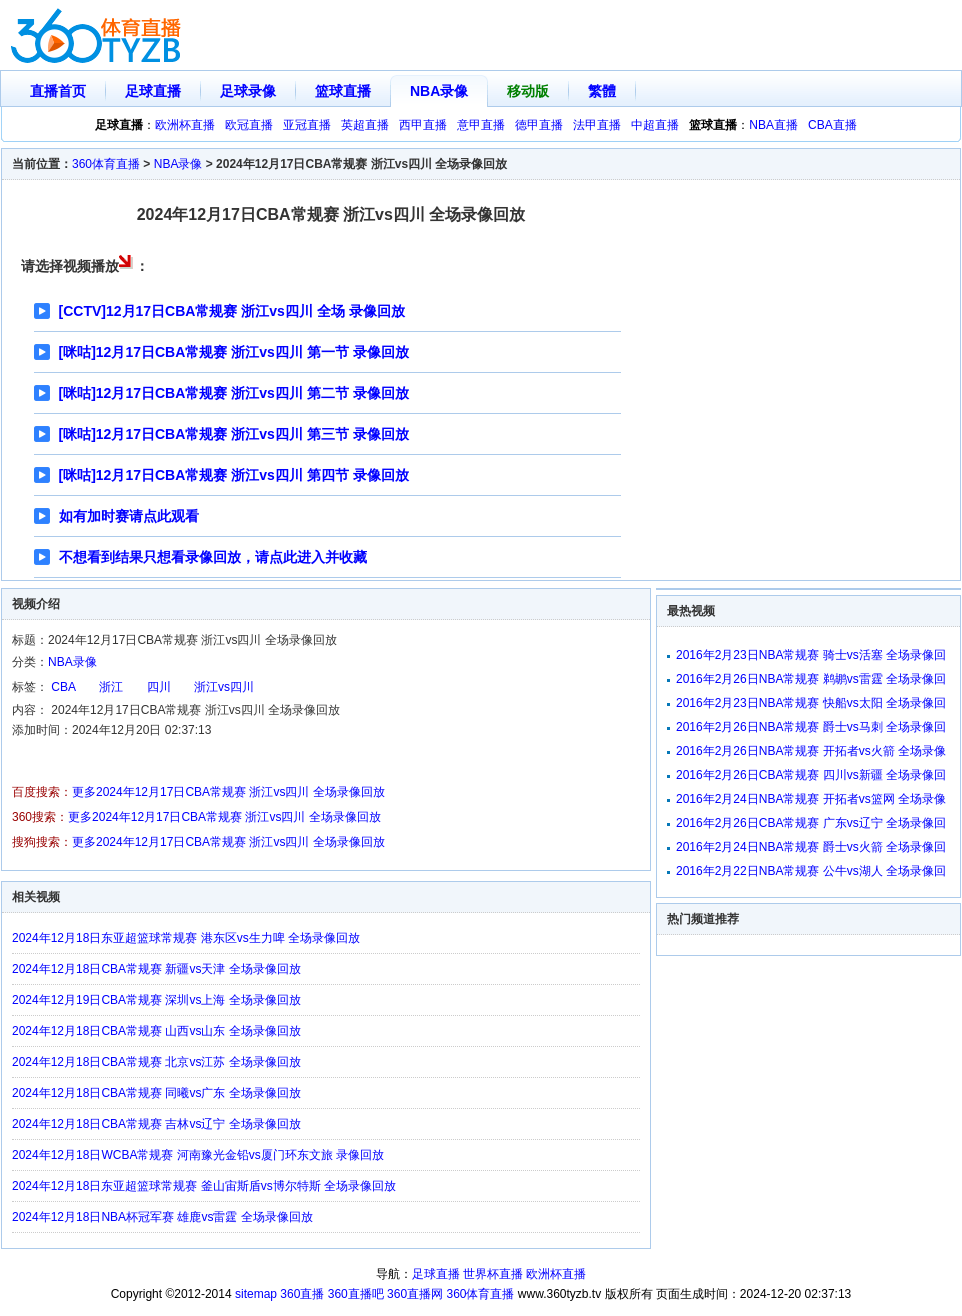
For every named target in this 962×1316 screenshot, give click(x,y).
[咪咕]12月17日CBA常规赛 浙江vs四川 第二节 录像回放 (234, 393)
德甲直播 (539, 125)
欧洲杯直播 (185, 125)
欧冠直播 (249, 125)
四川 (159, 687)
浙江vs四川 (224, 687)
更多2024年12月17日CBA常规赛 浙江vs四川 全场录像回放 (228, 792)
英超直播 (365, 125)
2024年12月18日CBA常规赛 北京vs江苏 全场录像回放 (156, 1062)
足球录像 (248, 91)
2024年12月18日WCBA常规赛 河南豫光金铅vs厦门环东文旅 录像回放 (198, 1155)
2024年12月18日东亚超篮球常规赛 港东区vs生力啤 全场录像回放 (186, 938)
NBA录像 (439, 91)
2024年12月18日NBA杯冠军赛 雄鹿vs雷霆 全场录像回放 (162, 1217)
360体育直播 (106, 164)
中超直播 (655, 125)
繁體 (602, 91)
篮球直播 (343, 91)
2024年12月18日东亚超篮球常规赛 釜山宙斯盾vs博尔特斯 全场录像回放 (204, 1186)
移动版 (528, 91)
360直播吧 (356, 1294)
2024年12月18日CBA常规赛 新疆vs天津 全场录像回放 (156, 969)
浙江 (111, 687)
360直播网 (415, 1294)
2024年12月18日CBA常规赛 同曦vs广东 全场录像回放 (156, 1093)
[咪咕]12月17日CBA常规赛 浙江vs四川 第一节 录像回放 (234, 352)
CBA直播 (832, 125)
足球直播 (153, 91)
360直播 (302, 1294)
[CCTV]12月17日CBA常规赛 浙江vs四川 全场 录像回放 (232, 311)
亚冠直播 (307, 125)
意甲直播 (481, 125)
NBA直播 (773, 125)
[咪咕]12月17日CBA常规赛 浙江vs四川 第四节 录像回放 (234, 475)
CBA (63, 687)
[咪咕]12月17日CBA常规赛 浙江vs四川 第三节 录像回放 (234, 434)
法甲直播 (597, 125)
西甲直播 (423, 125)
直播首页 (58, 91)
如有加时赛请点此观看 (129, 516)
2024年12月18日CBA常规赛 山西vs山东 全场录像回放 (156, 1031)
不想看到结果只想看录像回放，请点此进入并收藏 (213, 557)
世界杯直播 (493, 1274)
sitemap (256, 1294)
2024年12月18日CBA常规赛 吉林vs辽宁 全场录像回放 (156, 1124)
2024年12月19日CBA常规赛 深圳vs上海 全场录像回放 (156, 1000)
